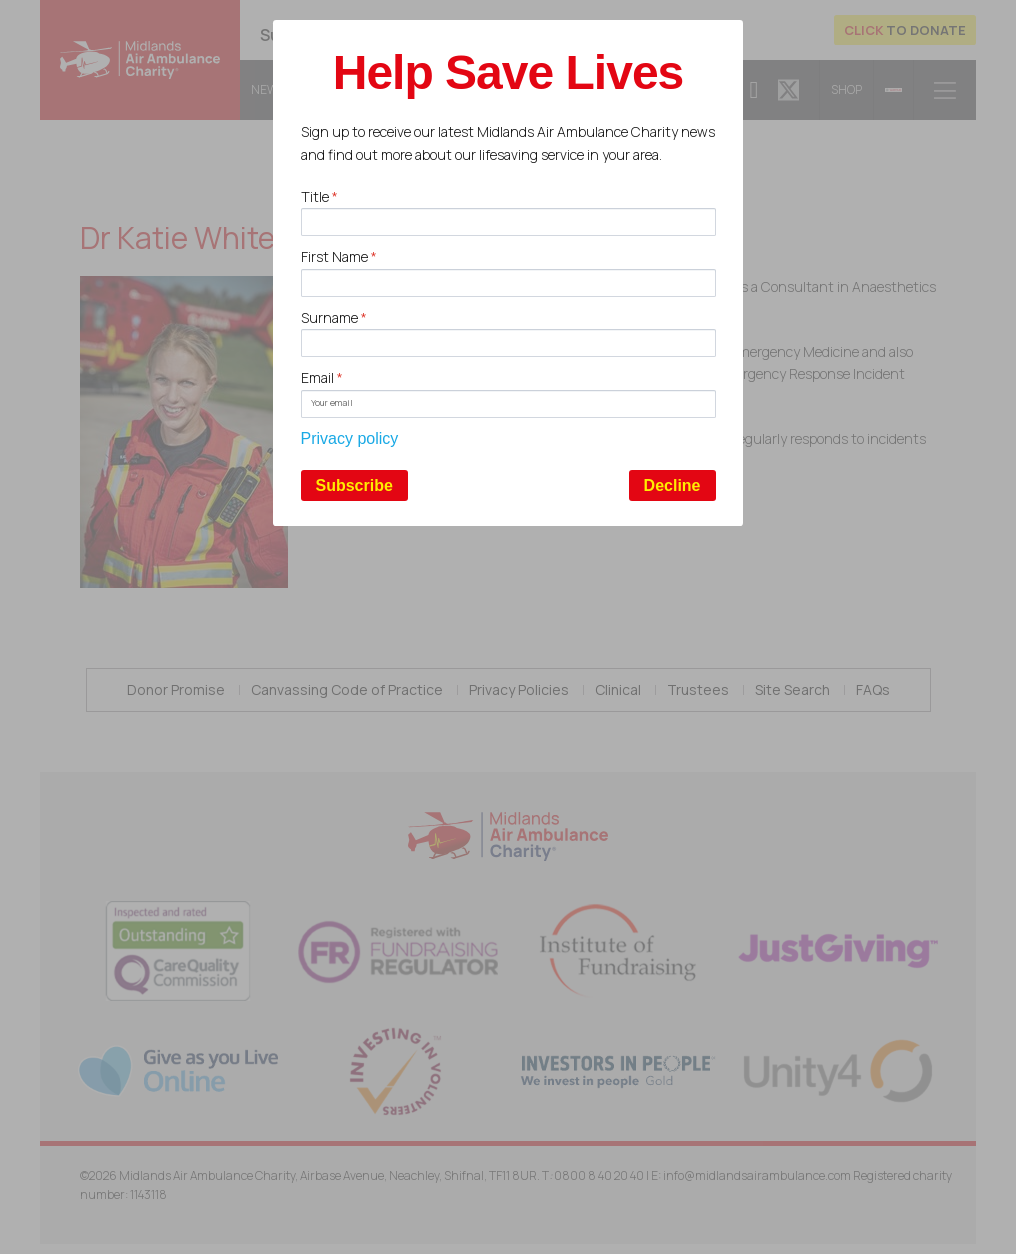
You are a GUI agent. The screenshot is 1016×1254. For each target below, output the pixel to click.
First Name (339, 256)
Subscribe (354, 485)
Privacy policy (350, 438)
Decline (672, 485)
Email (322, 377)
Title (319, 196)
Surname (334, 317)
